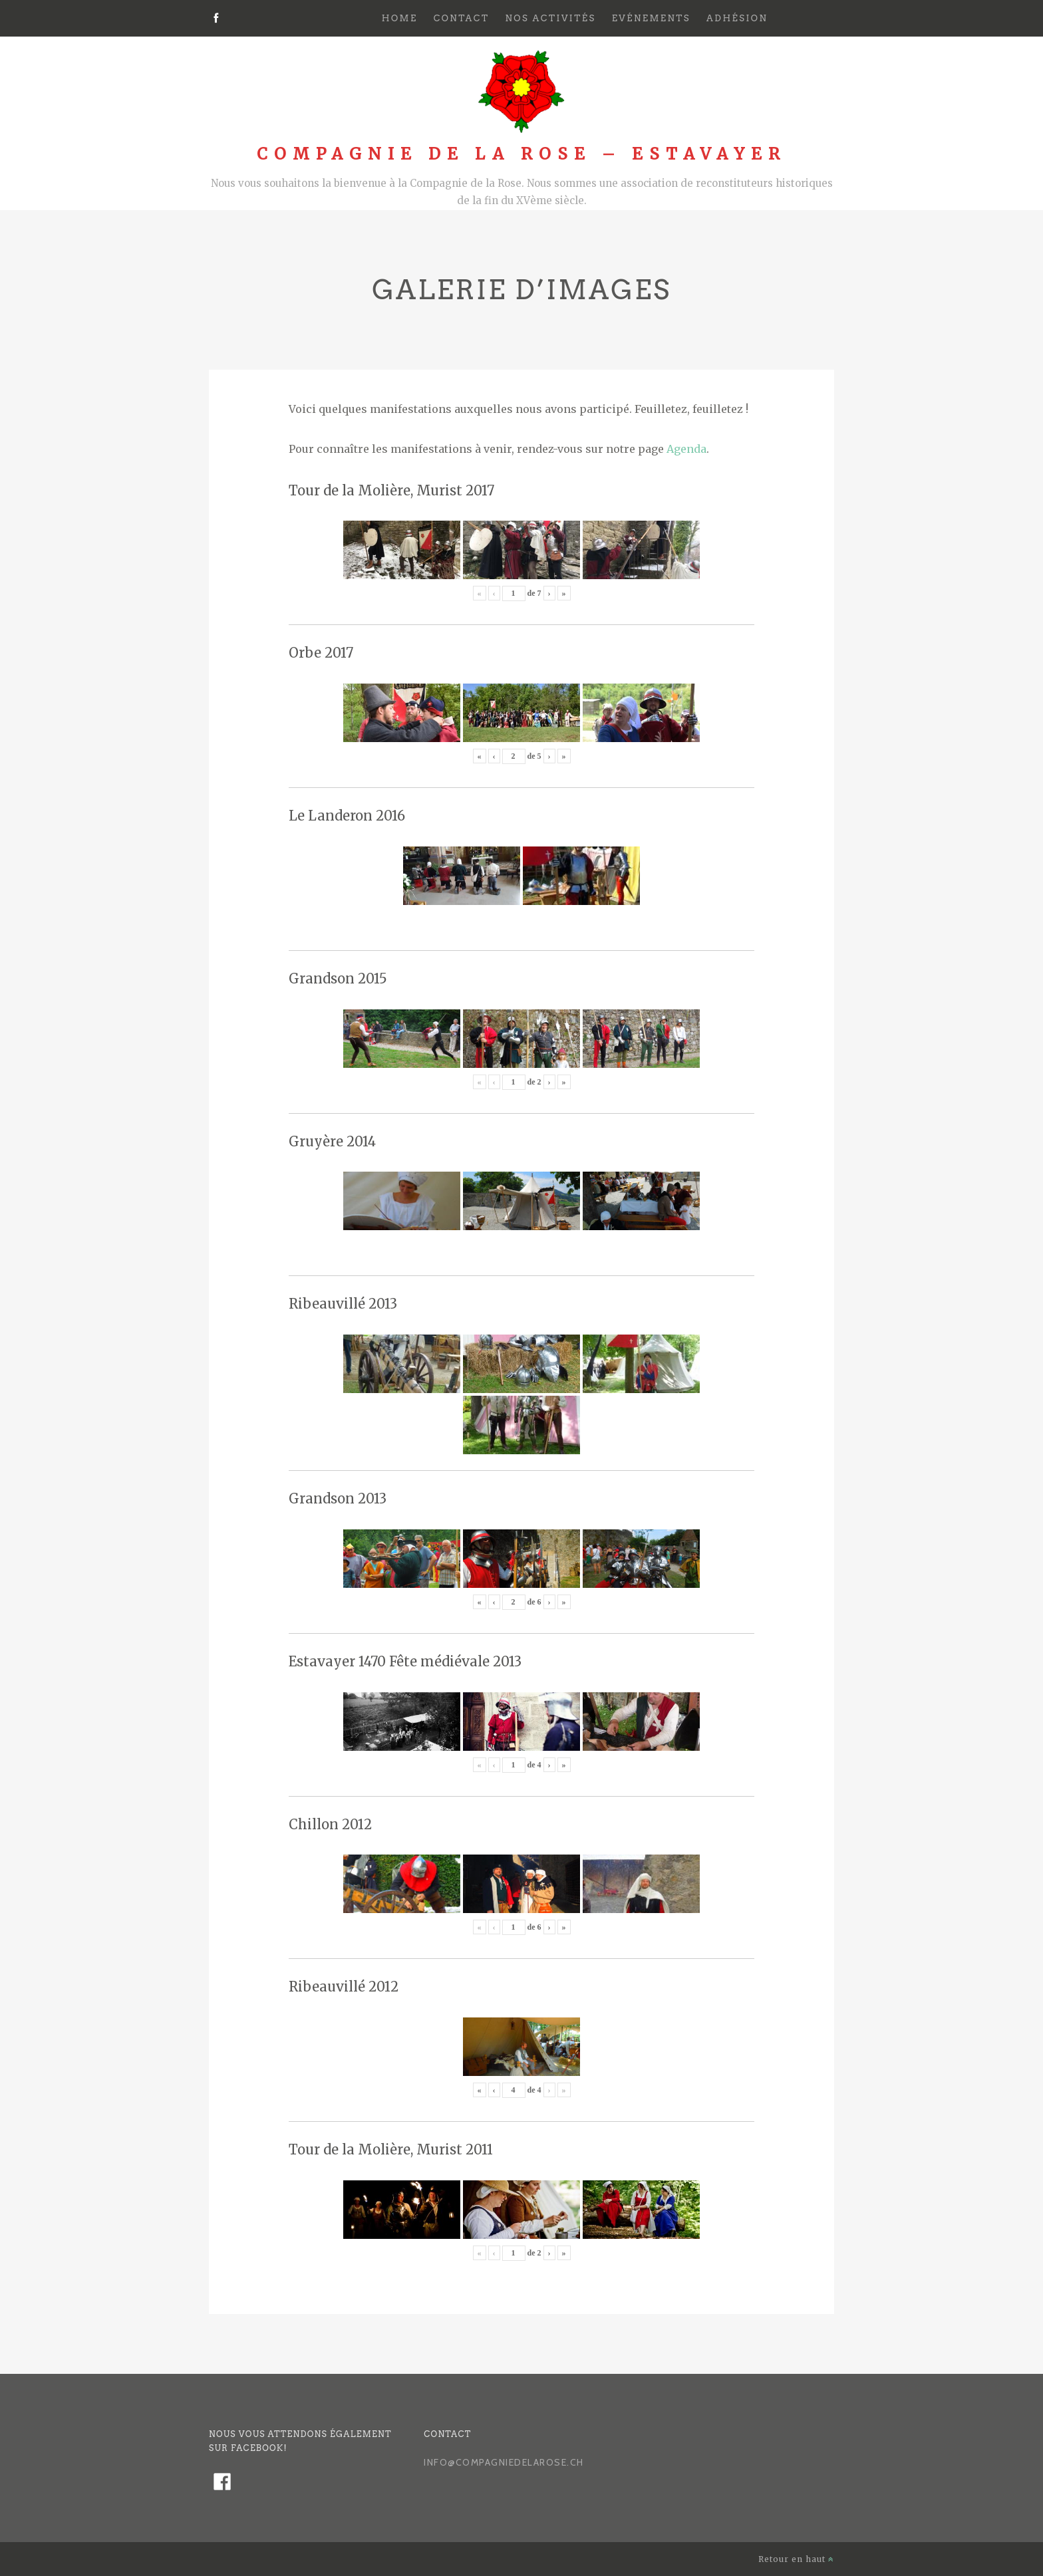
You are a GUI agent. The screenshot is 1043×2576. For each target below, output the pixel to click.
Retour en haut (796, 2559)
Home (400, 18)
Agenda (686, 448)
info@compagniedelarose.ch (504, 2462)
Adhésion (737, 18)
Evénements (651, 18)
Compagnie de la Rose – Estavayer (521, 154)
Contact (462, 18)
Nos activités (551, 18)
